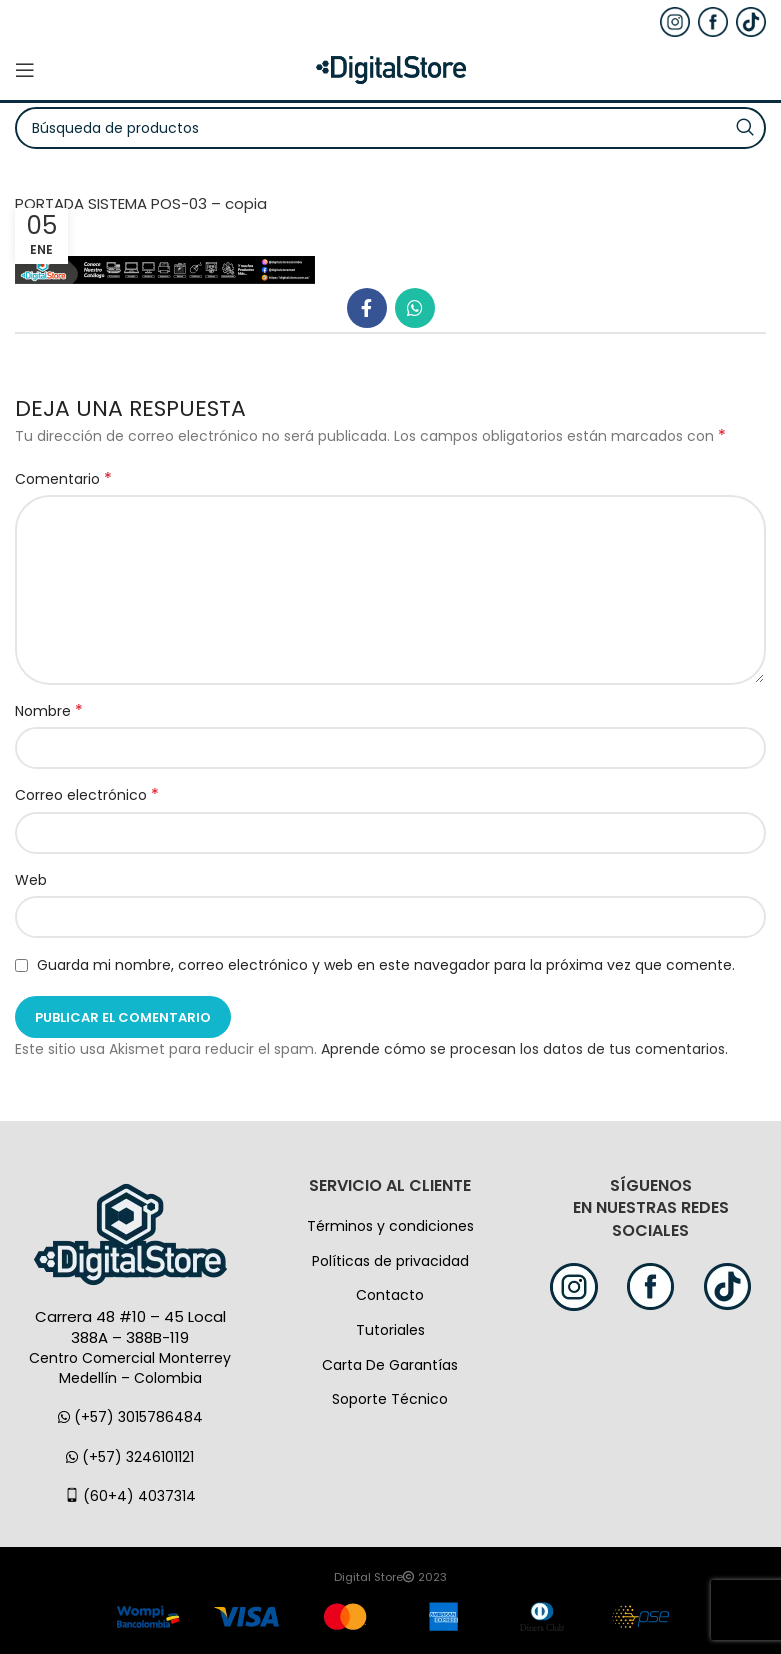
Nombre (49, 711)
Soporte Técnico (390, 1399)
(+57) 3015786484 (130, 1417)
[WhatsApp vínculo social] (415, 308)
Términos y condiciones (390, 1226)
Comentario (63, 479)
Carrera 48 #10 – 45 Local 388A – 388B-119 (130, 1327)
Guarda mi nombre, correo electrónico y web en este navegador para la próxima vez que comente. (386, 965)
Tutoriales (390, 1330)
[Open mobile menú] (25, 70)
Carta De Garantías (390, 1365)
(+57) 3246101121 (130, 1457)
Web (31, 880)
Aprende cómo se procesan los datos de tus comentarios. (524, 1049)
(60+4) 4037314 (130, 1496)
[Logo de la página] (391, 69)
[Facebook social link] (367, 308)
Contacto (390, 1295)
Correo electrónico (87, 795)
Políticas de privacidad (390, 1261)
